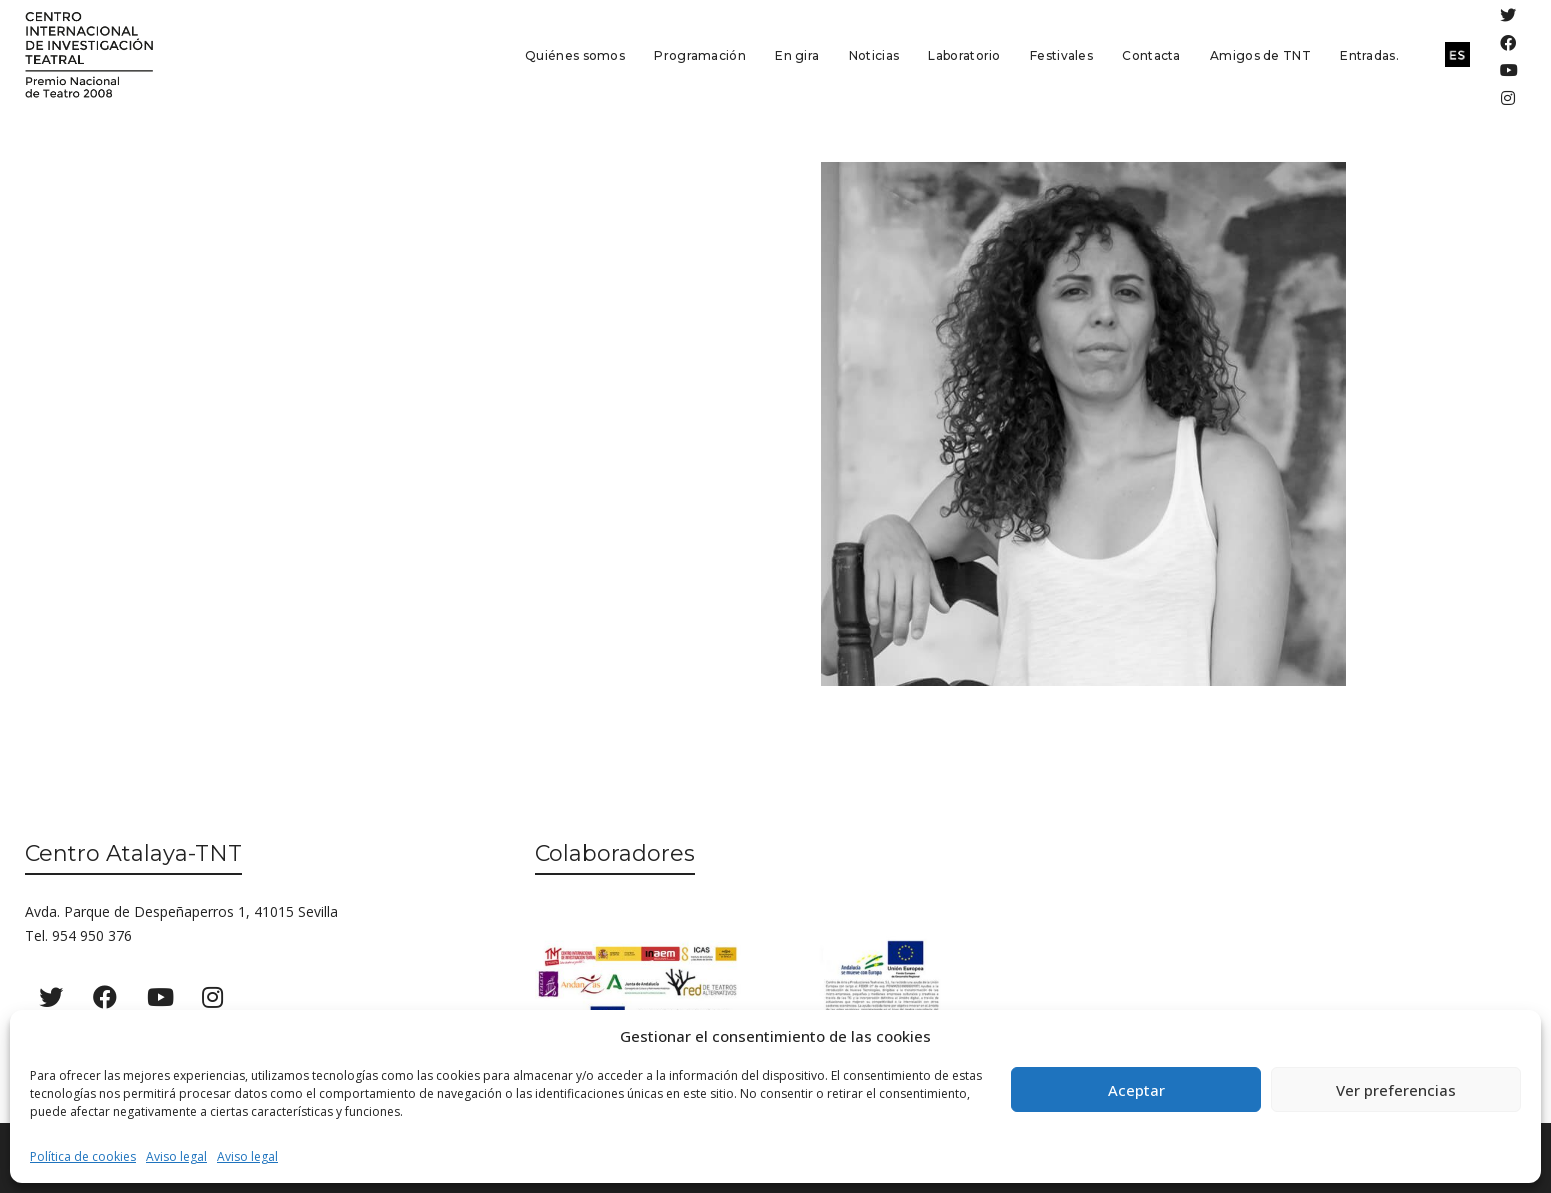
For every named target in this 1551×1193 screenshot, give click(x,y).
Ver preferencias (1396, 1090)
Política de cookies (83, 1156)
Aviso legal (176, 1156)
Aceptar (1136, 1090)
